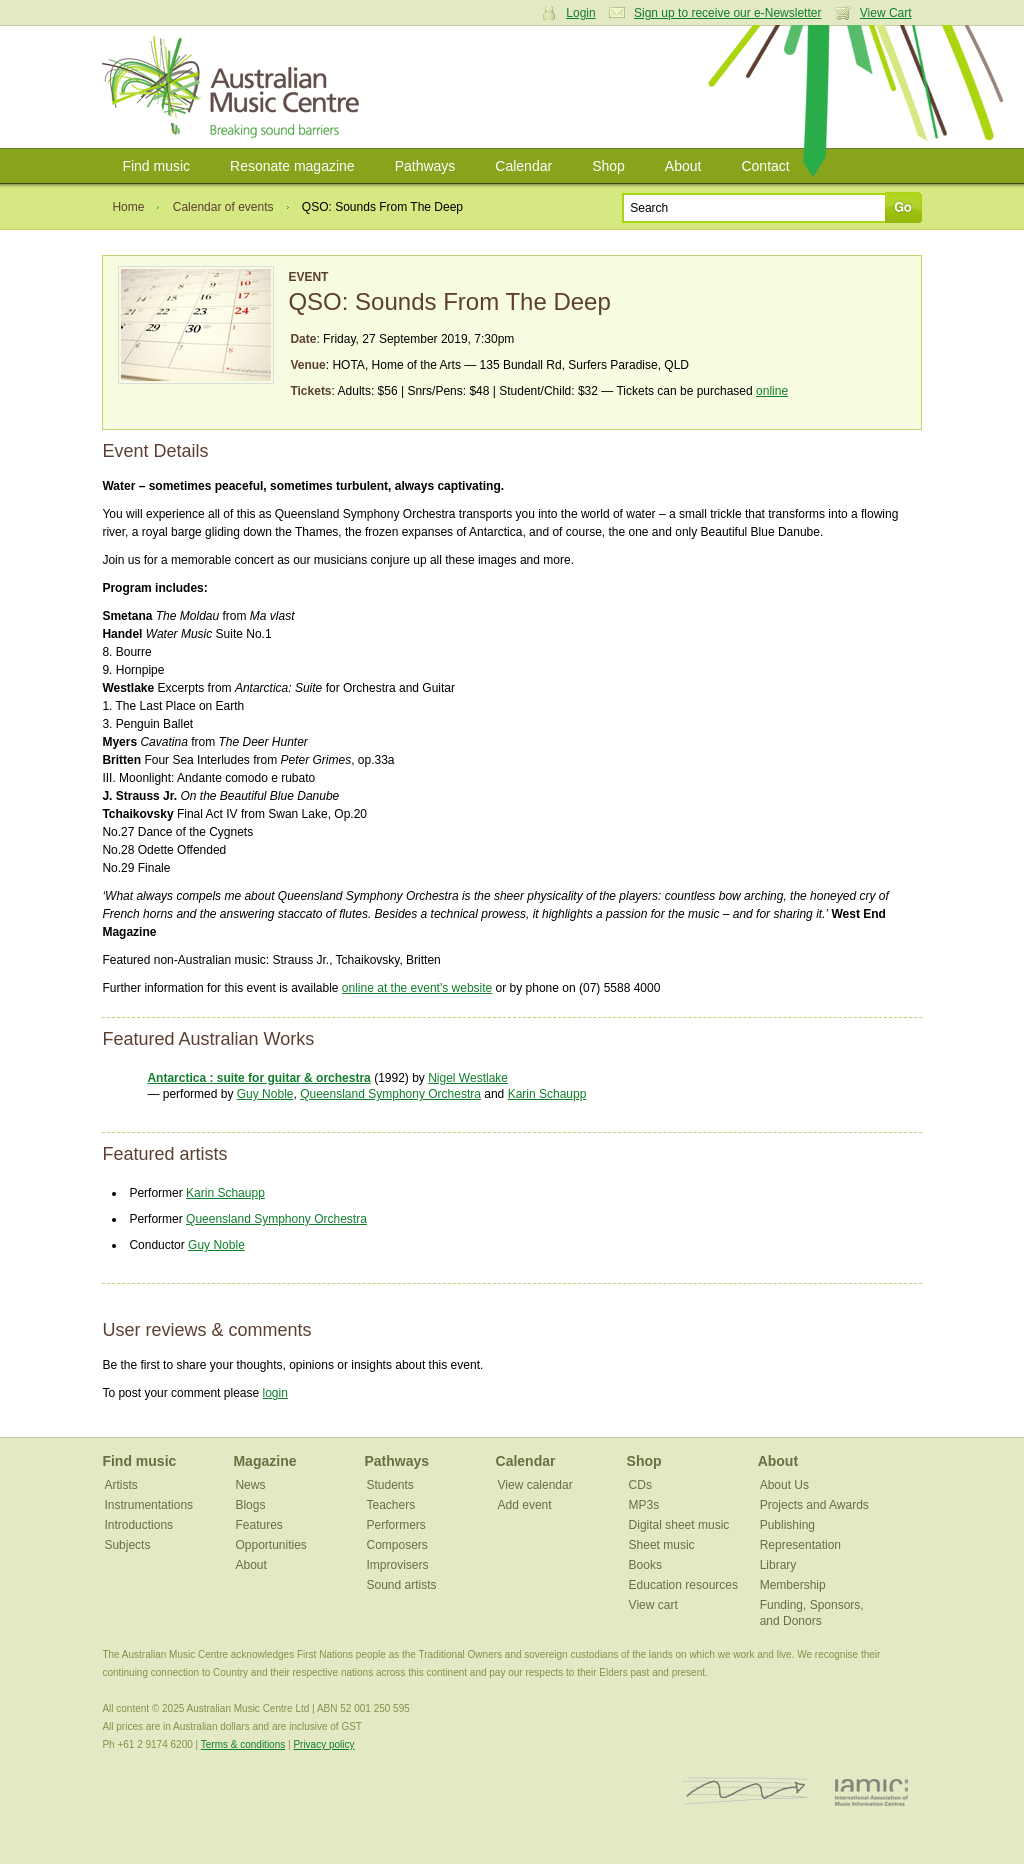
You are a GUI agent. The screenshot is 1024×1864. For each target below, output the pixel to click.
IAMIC (871, 1791)
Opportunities (270, 1545)
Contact (765, 166)
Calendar (523, 166)
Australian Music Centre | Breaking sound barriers (234, 87)
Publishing (787, 1525)
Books (645, 1565)
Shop (608, 166)
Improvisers (398, 1565)
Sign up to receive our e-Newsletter (727, 13)
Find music (156, 166)
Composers (397, 1545)
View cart (653, 1605)
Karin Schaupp (547, 1094)
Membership (793, 1585)
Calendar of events (223, 207)
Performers (396, 1525)
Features (258, 1525)
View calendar (535, 1485)
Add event (525, 1505)
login (274, 1393)
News (250, 1485)
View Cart (886, 13)
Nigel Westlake (468, 1078)
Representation (800, 1545)
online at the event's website (417, 988)
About (683, 166)
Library (778, 1565)
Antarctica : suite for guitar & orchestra (258, 1078)
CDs (640, 1485)
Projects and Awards (814, 1505)
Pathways (425, 166)
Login (580, 13)
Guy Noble (265, 1094)
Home (128, 207)
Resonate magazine (292, 166)
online (772, 391)
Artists (120, 1485)
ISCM (745, 1791)
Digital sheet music (679, 1525)
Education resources (683, 1585)
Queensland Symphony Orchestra (390, 1094)
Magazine (264, 1461)
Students (390, 1485)
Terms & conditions (243, 1744)
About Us (784, 1485)
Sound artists (402, 1585)
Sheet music (662, 1545)
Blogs (250, 1505)
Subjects (127, 1545)
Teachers (391, 1505)
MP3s (644, 1505)
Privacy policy (323, 1744)
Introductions (138, 1525)
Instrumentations (148, 1505)
